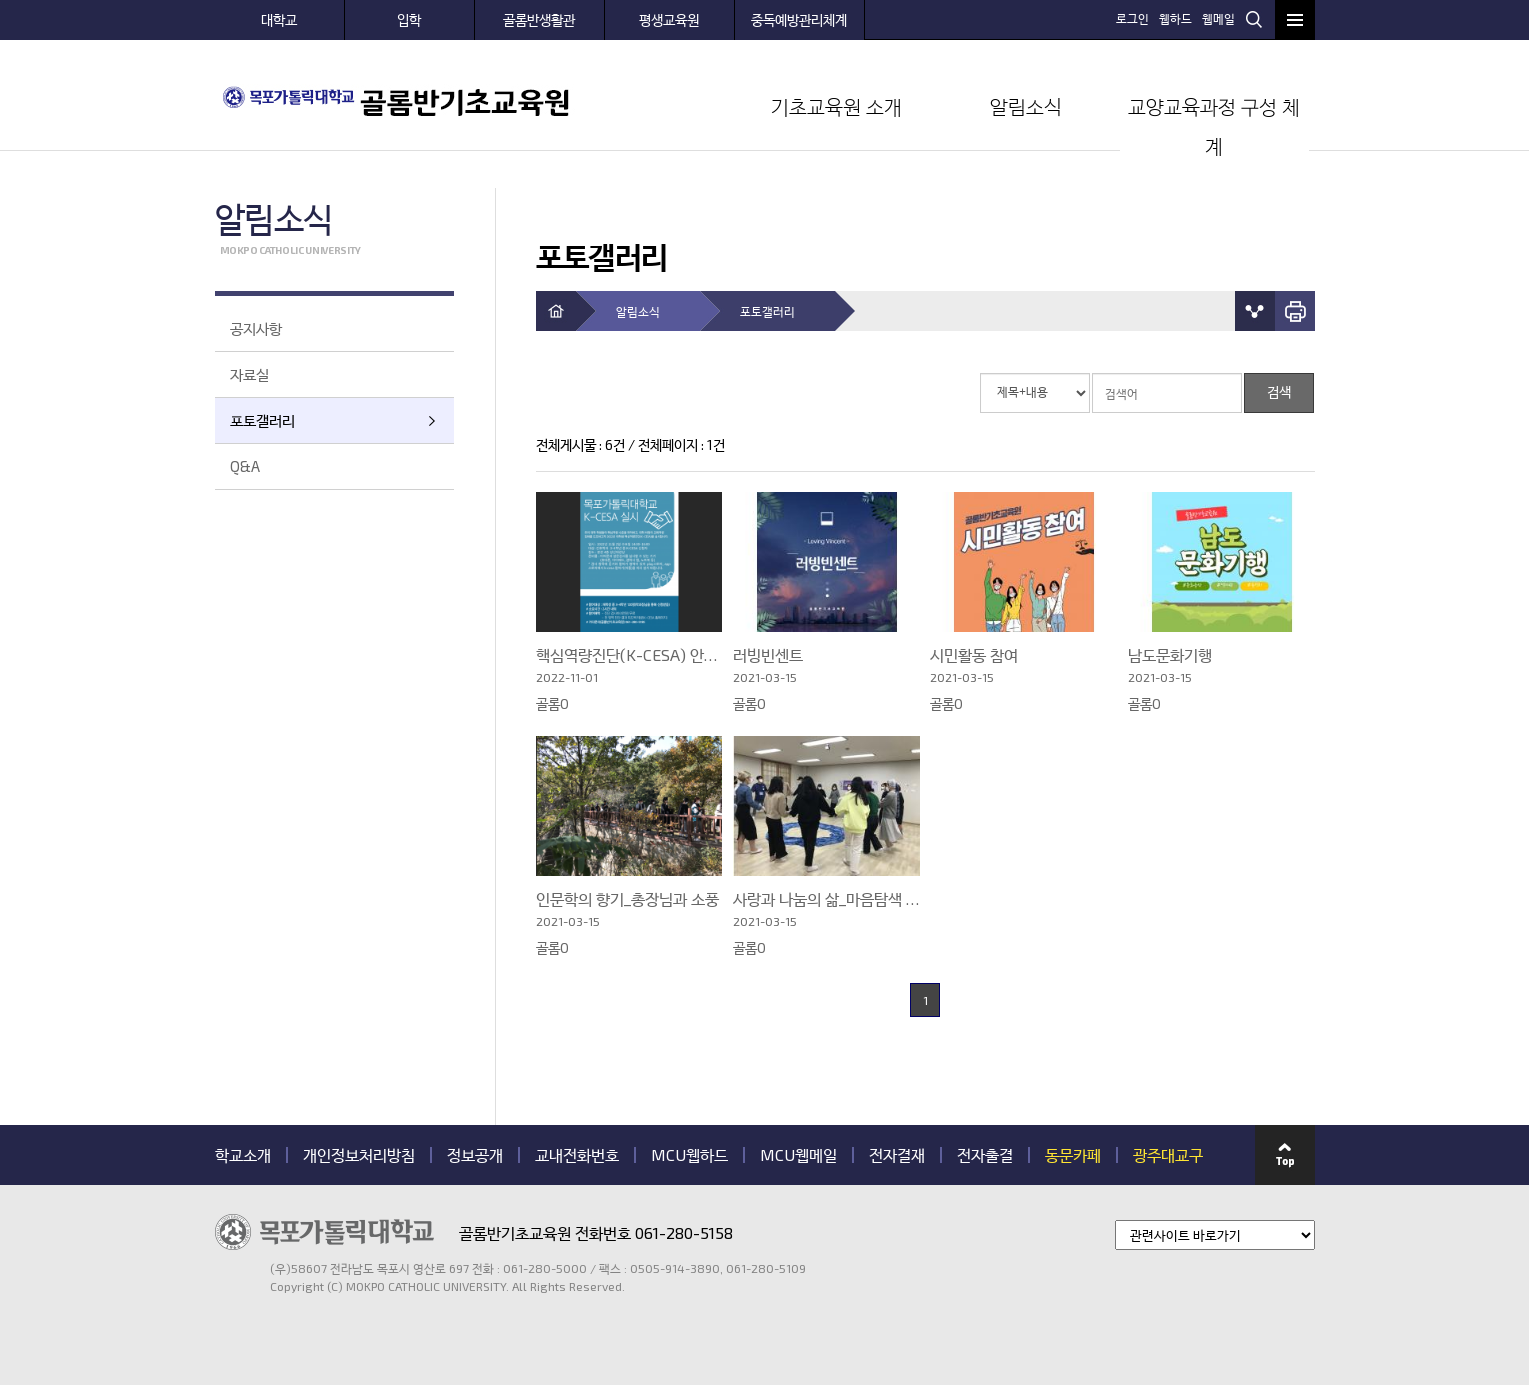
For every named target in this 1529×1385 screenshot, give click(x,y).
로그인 (1132, 18)
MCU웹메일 (798, 1155)
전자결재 (897, 1155)
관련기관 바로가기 (215, 1294)
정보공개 (475, 1155)
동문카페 (1073, 1155)
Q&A (245, 466)
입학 (409, 19)
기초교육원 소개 (836, 106)
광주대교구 (1168, 1155)
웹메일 (1218, 18)
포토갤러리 (262, 420)
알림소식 (1026, 106)
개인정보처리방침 (359, 1155)
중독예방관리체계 (799, 19)
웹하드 (1175, 18)
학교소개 (243, 1155)
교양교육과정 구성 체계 (1214, 126)
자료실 (249, 374)
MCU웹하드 (689, 1155)
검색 (1254, 19)
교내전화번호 (577, 1155)
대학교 (279, 19)
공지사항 (256, 328)
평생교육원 (669, 19)
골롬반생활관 (539, 19)
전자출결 (985, 1155)
